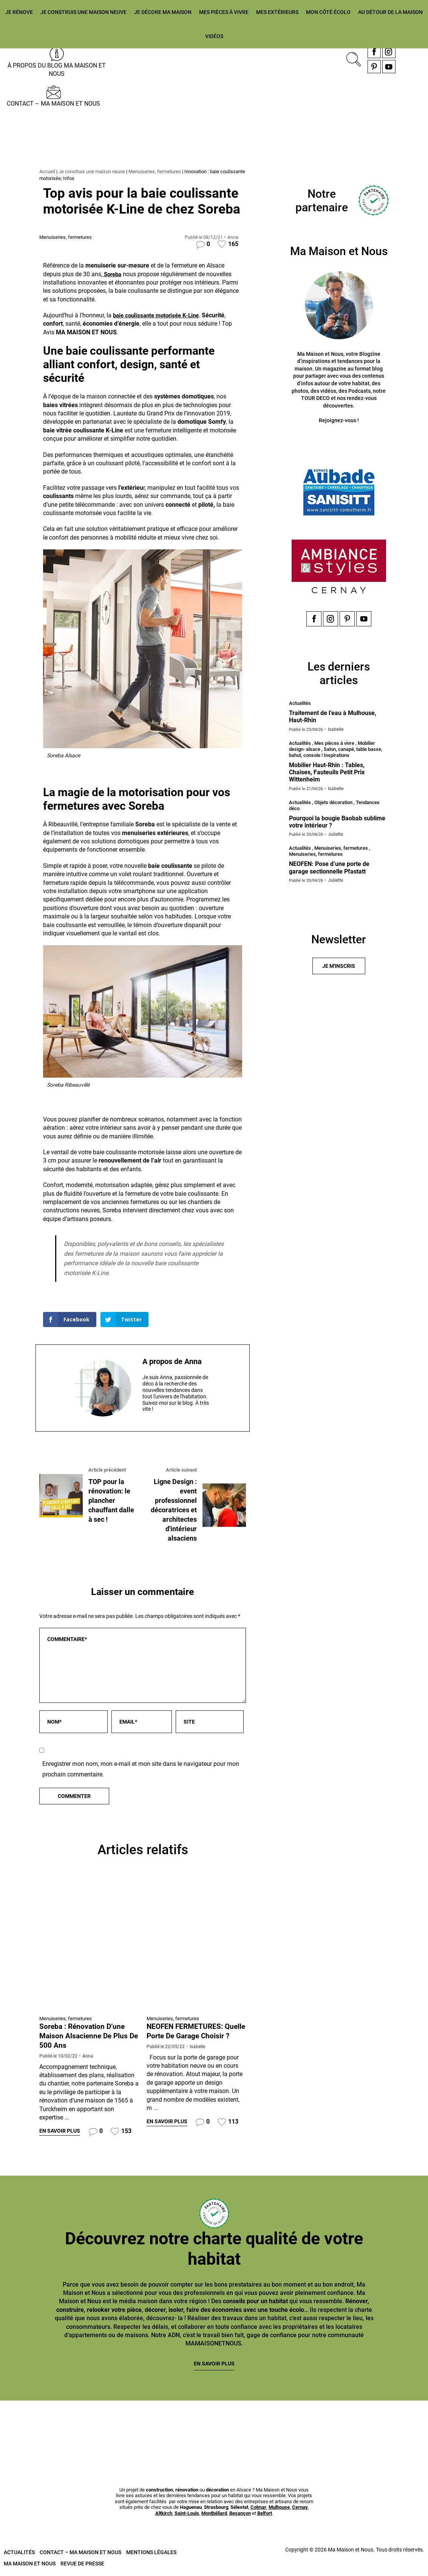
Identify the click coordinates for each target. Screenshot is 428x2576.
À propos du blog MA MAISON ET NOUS (57, 69)
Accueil (47, 171)
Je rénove (19, 12)
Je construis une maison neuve (83, 12)
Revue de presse (82, 2565)
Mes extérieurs (277, 12)
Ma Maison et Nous (30, 2565)
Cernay (300, 2508)
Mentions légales (151, 2553)
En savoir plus (59, 2131)
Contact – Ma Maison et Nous (53, 103)
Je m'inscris (338, 968)
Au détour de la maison (390, 12)
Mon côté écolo (328, 12)
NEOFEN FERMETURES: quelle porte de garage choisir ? (186, 2036)
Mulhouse (279, 2508)
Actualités (19, 2553)
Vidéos (214, 36)
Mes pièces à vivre (224, 12)
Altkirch (163, 2515)
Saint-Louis (187, 2515)
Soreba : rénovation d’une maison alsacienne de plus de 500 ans (85, 2036)
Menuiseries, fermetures (154, 171)
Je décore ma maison (163, 12)
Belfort (264, 2515)
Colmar (258, 2508)
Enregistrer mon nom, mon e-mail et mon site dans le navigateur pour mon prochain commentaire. (140, 1770)
